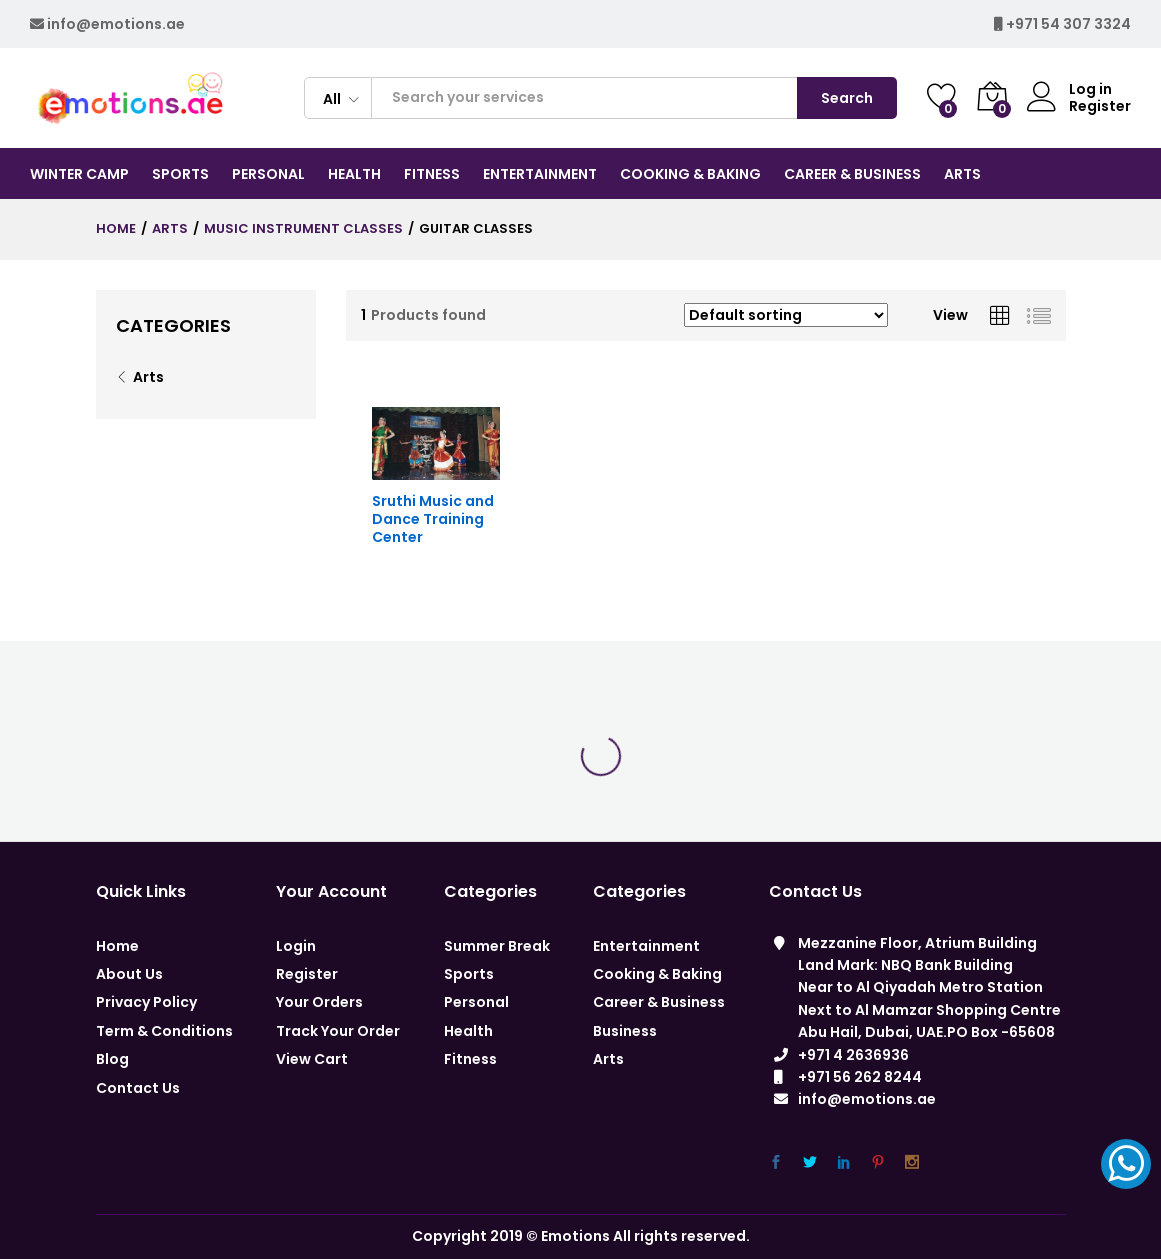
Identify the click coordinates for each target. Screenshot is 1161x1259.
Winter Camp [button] (79, 174)
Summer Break (497, 946)
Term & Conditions (164, 1031)
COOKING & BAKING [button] (690, 174)
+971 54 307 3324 (1068, 24)
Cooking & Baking (657, 974)
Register (1100, 106)
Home (117, 946)
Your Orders (319, 1002)
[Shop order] (786, 315)
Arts (148, 377)
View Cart (312, 1059)
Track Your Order (338, 1031)
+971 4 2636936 (853, 1055)
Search (847, 98)
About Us (129, 974)
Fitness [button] (432, 174)
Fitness (470, 1059)
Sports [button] (180, 174)
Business (625, 1031)
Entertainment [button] (540, 174)
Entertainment (646, 946)
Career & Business (659, 1002)
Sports (469, 974)
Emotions (575, 1236)
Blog (112, 1059)
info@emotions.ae (116, 24)
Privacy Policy (146, 1002)
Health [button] (354, 174)
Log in (1069, 89)
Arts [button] (962, 174)
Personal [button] (268, 174)
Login (296, 946)
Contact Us (138, 1088)
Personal (476, 1002)
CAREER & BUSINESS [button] (852, 174)
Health (468, 1031)
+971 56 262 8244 (860, 1077)
